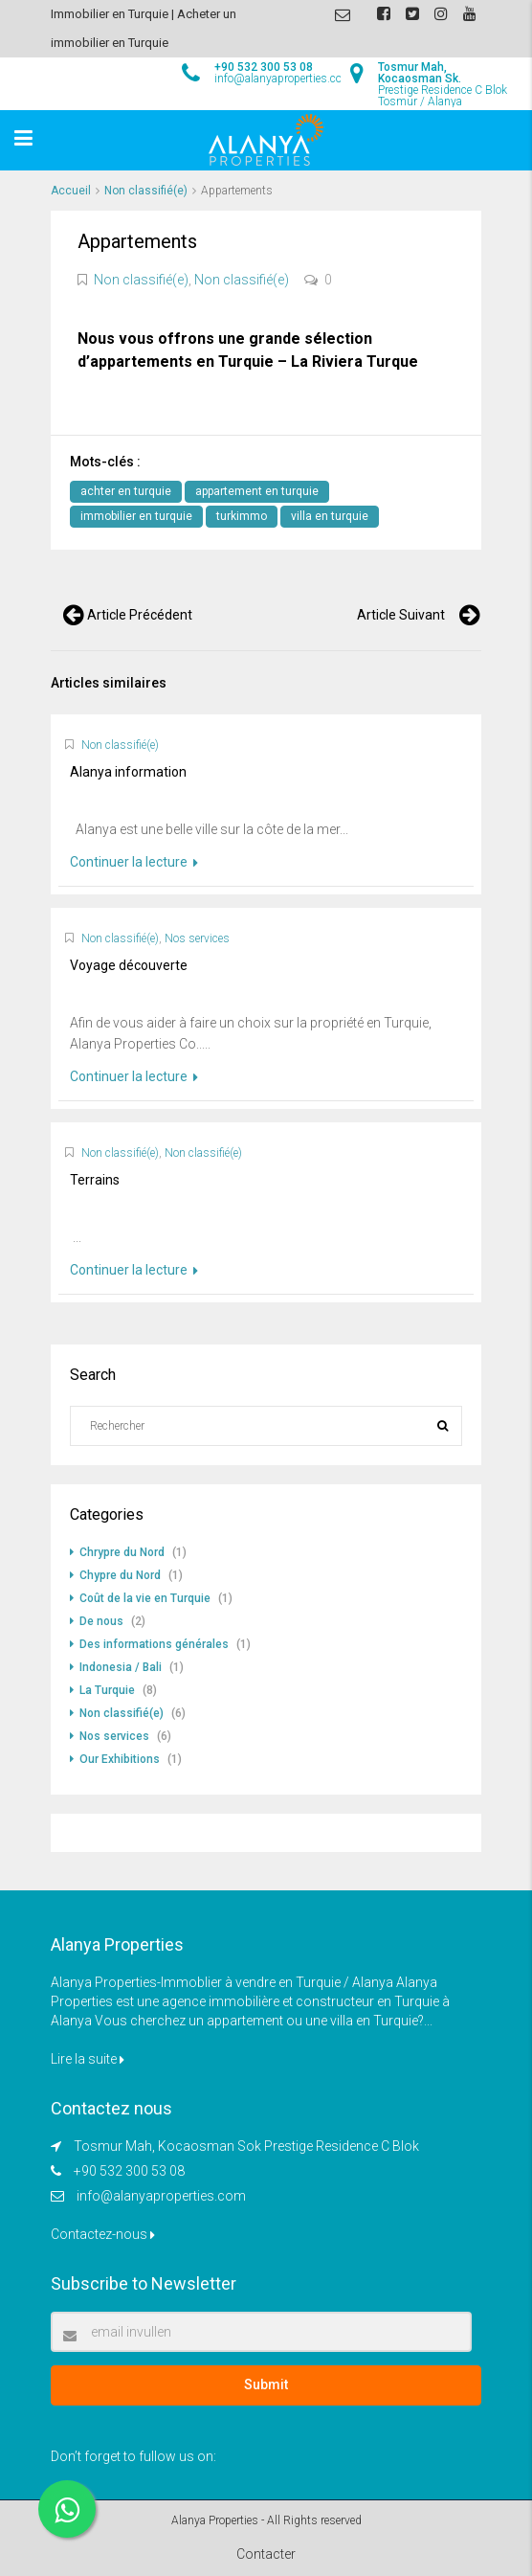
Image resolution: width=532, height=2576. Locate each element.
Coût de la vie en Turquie (145, 1598)
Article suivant (401, 614)
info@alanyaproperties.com (161, 2195)
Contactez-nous (103, 2234)
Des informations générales (154, 1644)
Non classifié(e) (146, 190)
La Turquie (107, 1690)
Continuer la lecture (134, 862)
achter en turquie (125, 491)
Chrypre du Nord (122, 1552)
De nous (101, 1621)
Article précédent (139, 614)
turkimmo (241, 516)
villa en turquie (329, 516)
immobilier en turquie (136, 516)
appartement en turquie (257, 491)
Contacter (266, 2554)
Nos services (197, 938)
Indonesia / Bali (120, 1667)
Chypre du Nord (120, 1575)
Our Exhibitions (119, 1759)
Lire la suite (87, 2059)
